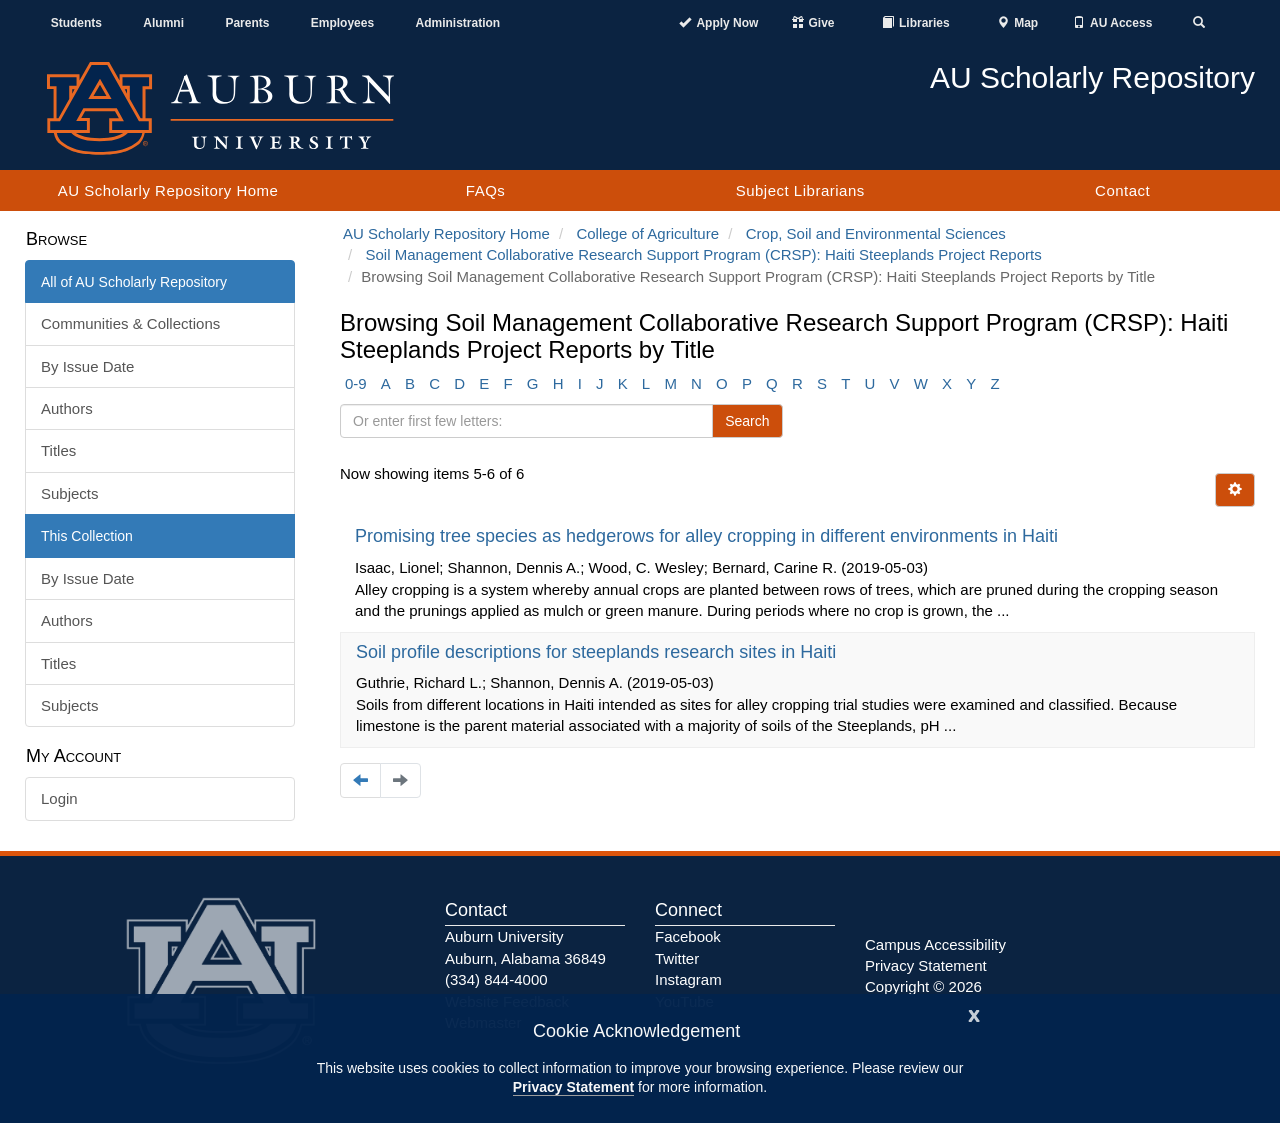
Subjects (70, 493)
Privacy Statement (573, 1087)
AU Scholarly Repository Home (168, 190)
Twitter (677, 958)
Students (76, 23)
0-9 (356, 383)
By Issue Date (87, 366)
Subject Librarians (800, 190)
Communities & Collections (130, 323)
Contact (1122, 190)
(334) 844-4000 (496, 979)
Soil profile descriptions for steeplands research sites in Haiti (598, 652)
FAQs (486, 190)
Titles (58, 450)
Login (59, 798)
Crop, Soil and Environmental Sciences (876, 233)
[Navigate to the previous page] (360, 780)
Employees (342, 23)
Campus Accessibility (935, 944)
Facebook (688, 936)
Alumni (163, 23)
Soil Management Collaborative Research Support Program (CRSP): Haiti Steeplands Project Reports (704, 254)
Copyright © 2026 (923, 986)
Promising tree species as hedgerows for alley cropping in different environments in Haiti (709, 536)
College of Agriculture (647, 233)
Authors (67, 408)
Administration (457, 23)
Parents (247, 23)
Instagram (688, 979)
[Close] (974, 1013)
